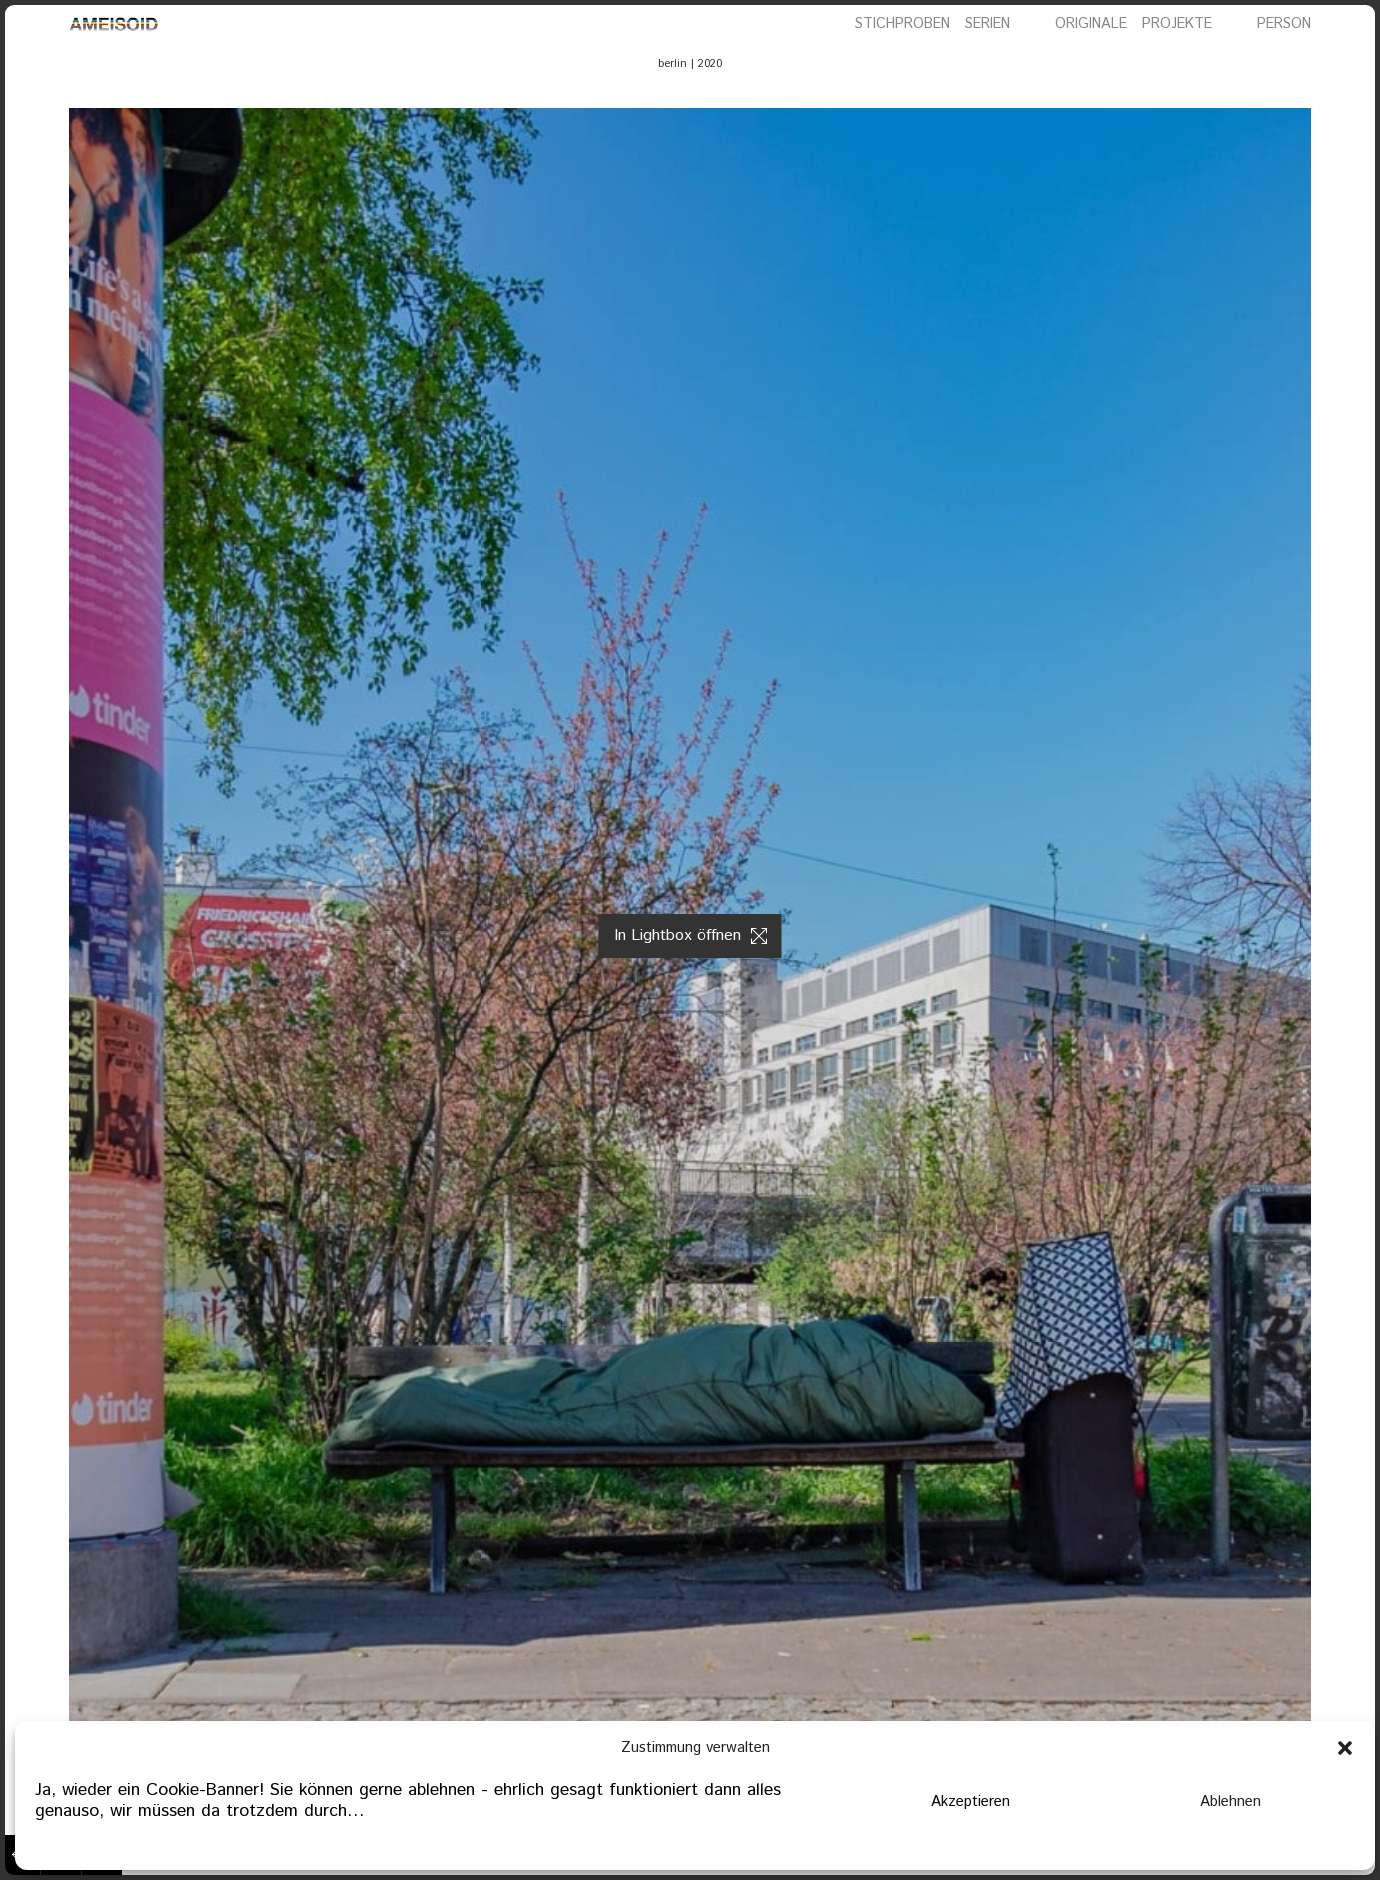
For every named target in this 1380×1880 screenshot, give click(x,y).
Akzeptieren (970, 1801)
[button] (1345, 1748)
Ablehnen (1230, 1801)
